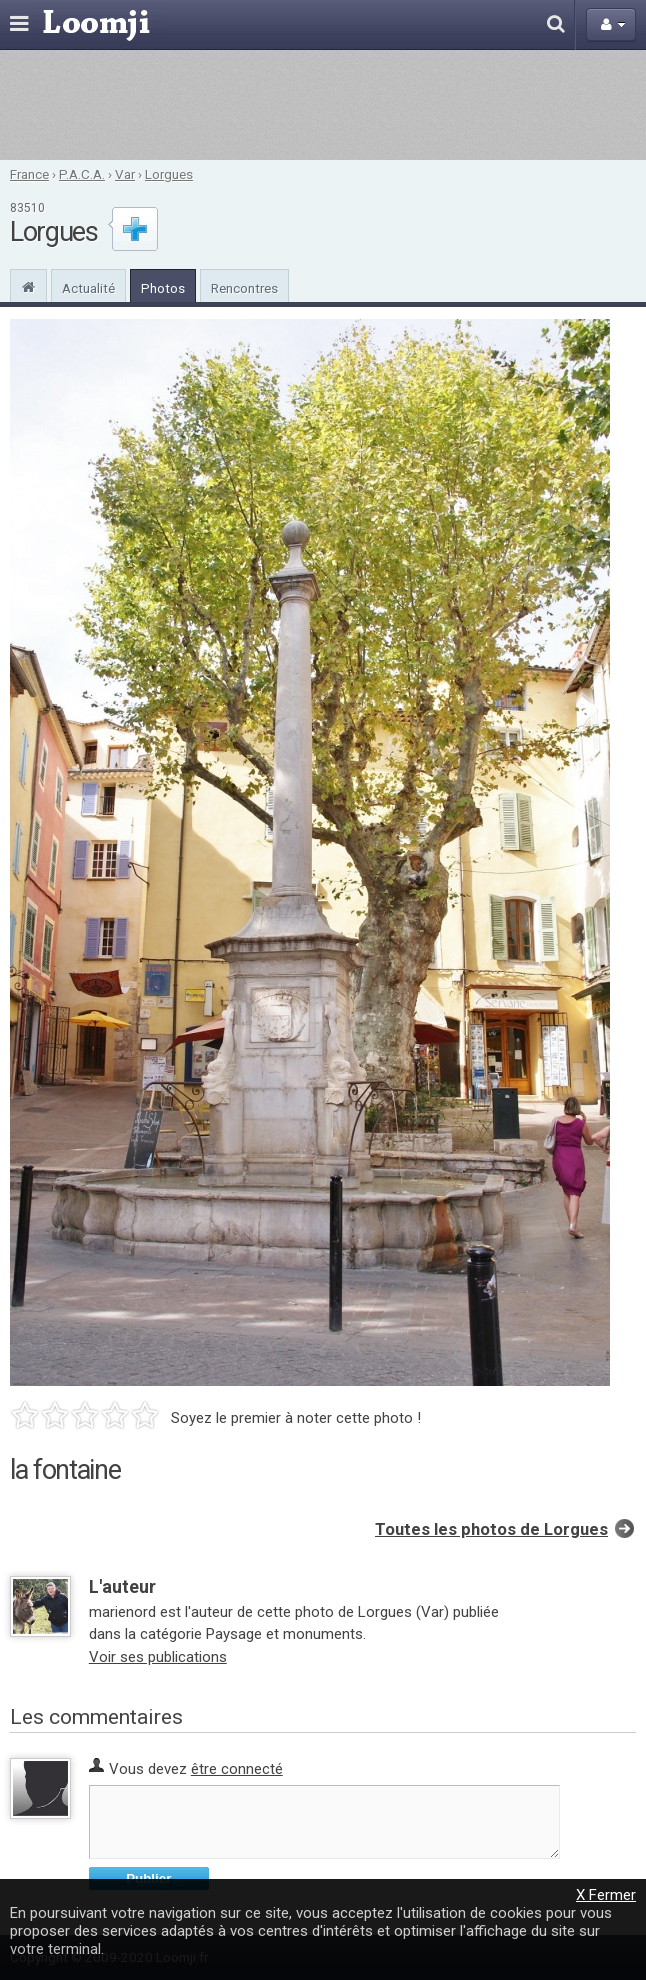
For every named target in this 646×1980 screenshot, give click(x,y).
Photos (163, 288)
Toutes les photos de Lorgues (491, 1529)
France (29, 174)
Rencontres (244, 288)
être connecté (237, 1769)
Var (125, 174)
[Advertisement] (323, 105)
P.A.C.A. (82, 174)
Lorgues (169, 174)
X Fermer (606, 1895)
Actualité (88, 288)
